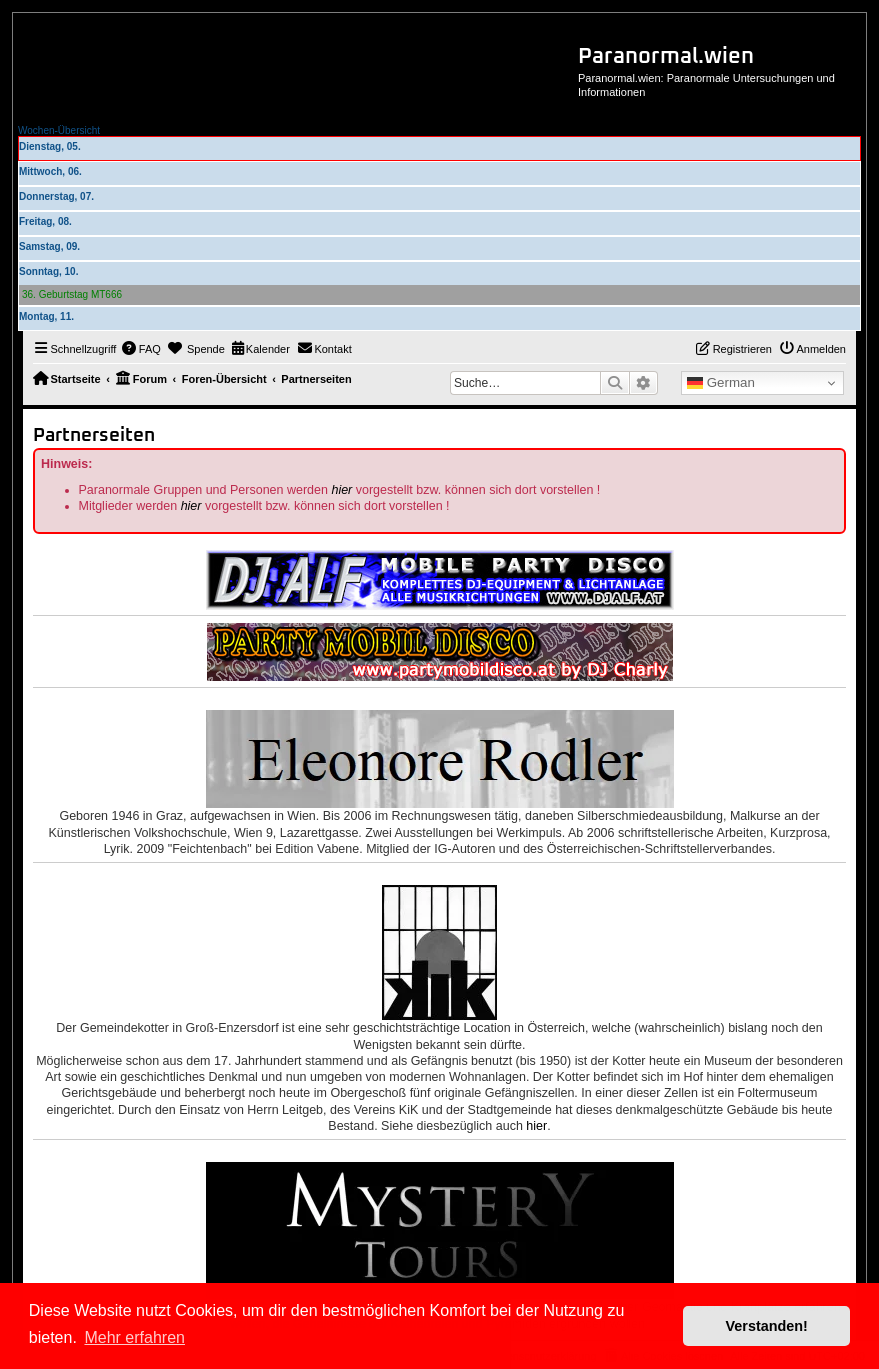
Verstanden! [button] (767, 1326)
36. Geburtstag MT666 (72, 294)
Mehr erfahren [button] (134, 1337)
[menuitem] (141, 349)
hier (341, 490)
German (721, 383)
